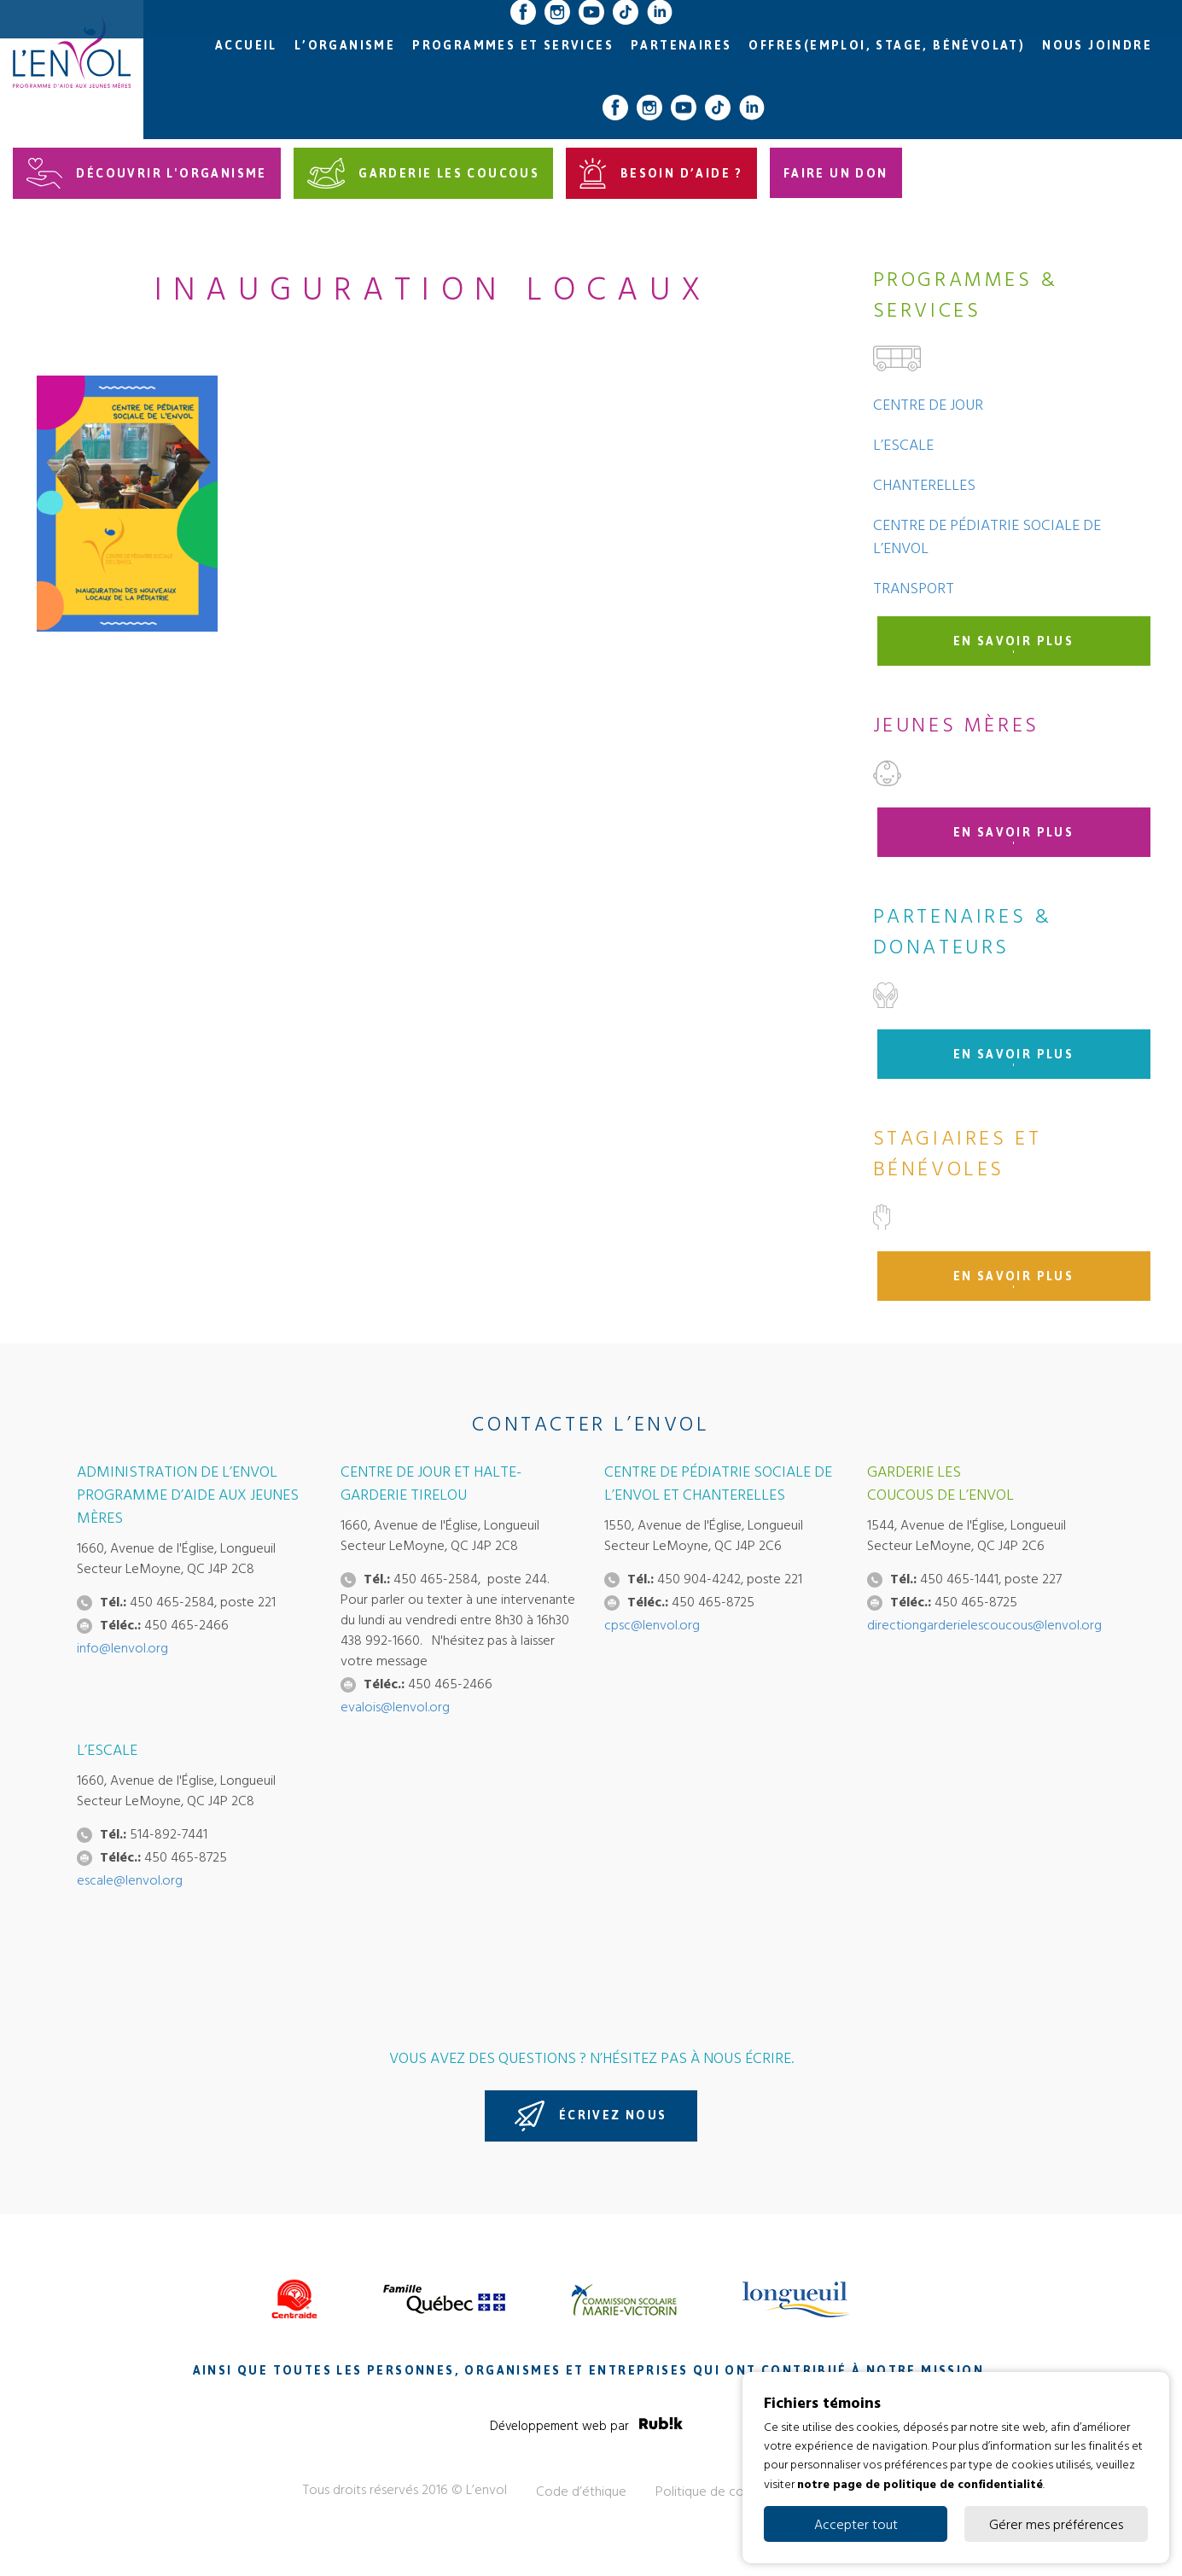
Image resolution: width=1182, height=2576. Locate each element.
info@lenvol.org (122, 1647)
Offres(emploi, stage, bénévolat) (886, 45)
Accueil (246, 45)
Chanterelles (924, 484)
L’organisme (344, 45)
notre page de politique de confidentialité (920, 2482)
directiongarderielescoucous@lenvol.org (984, 1624)
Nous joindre (1097, 45)
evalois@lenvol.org (395, 1706)
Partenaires (681, 45)
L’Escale (903, 444)
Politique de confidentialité (733, 2490)
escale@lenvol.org (130, 1879)
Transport (913, 587)
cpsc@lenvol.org (652, 1624)
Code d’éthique (581, 2490)
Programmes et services (513, 45)
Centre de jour (928, 404)
